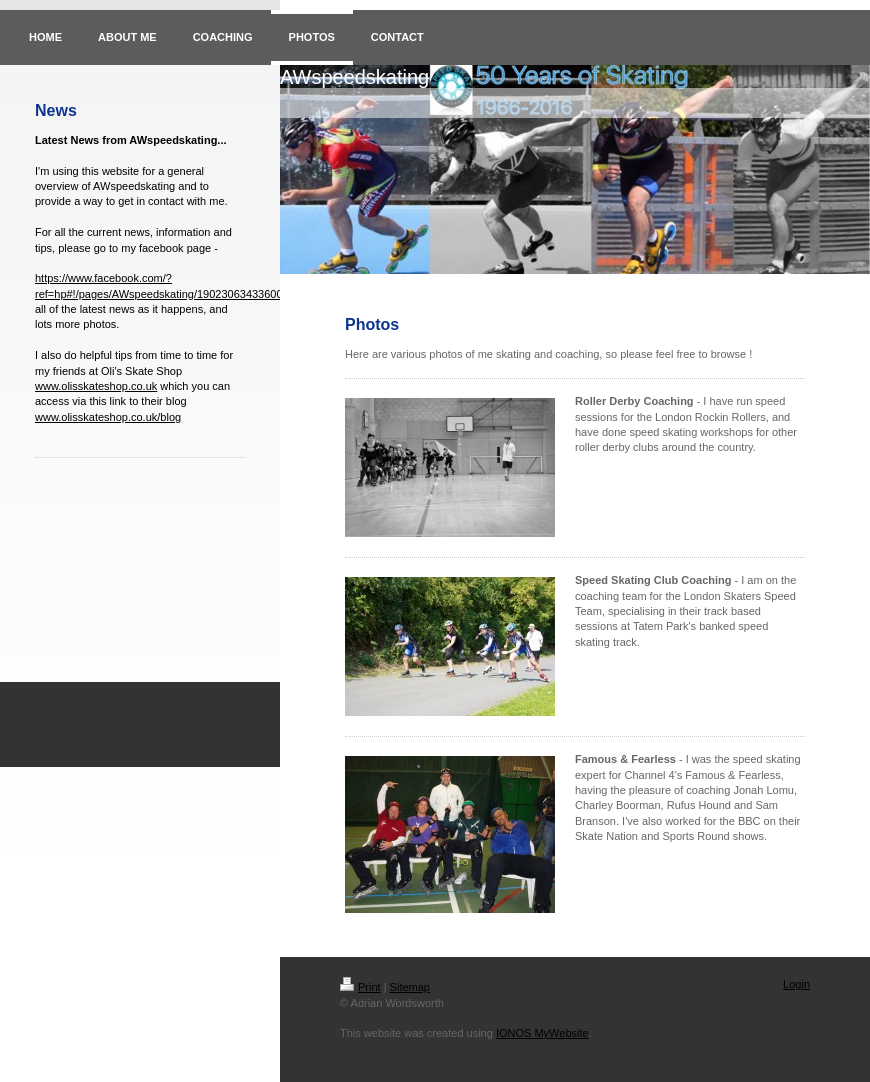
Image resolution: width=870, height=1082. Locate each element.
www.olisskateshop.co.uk (96, 386)
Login (796, 984)
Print (360, 987)
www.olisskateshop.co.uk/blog (108, 417)
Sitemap (410, 987)
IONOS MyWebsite (542, 1033)
